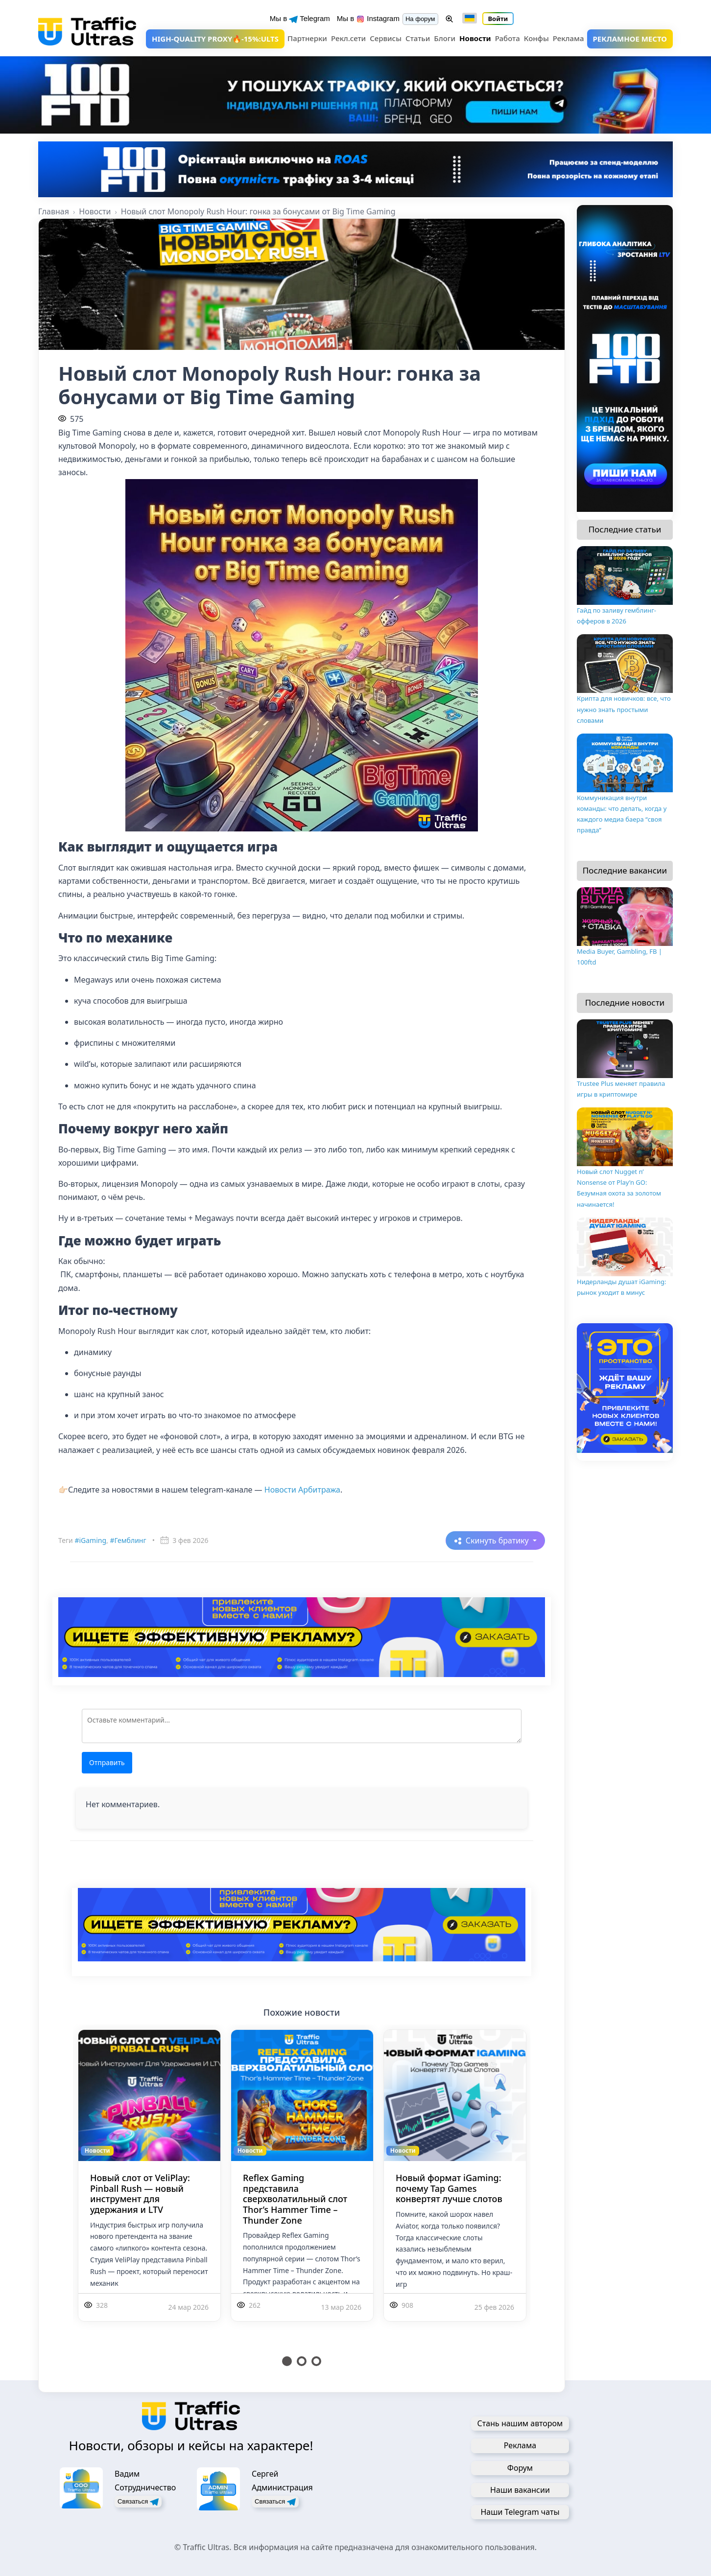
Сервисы (386, 38)
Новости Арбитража (302, 1489)
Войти (498, 18)
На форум (420, 19)
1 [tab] (287, 2361)
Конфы (536, 38)
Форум (520, 2467)
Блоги (444, 38)
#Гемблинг (128, 1540)
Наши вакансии (520, 2489)
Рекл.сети (348, 38)
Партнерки (307, 38)
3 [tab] (316, 2361)
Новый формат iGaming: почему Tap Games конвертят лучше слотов (449, 2188)
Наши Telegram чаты (519, 2512)
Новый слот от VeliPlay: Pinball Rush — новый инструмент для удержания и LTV (140, 2193)
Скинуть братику (498, 1540)
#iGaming (90, 1540)
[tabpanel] (149, 2187)
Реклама (568, 38)
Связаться (138, 2501)
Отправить (107, 1762)
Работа (507, 38)
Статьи (417, 38)
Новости (475, 38)
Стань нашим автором (520, 2423)
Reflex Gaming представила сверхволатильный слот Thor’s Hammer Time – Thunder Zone (295, 2199)
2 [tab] (302, 2361)
